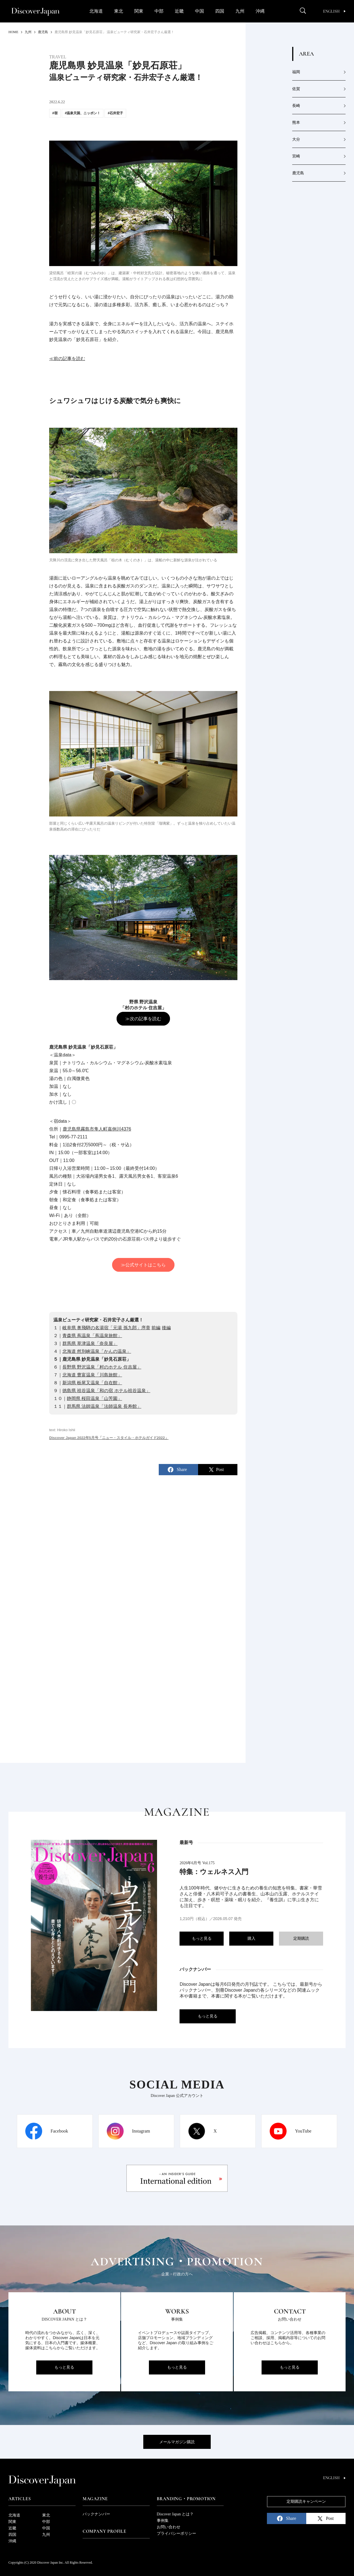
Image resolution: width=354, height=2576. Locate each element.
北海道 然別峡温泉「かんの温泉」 (96, 1351)
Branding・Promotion (186, 2499)
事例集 (163, 2520)
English (334, 11)
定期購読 (301, 1938)
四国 (219, 11)
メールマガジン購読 (177, 2442)
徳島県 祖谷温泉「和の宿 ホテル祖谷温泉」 (106, 1390)
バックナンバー (96, 2514)
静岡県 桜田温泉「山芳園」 (94, 1398)
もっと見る (202, 1938)
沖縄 (260, 11)
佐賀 (296, 89)
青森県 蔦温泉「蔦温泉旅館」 (92, 1335)
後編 (166, 1327)
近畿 (179, 11)
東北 (118, 11)
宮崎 (296, 156)
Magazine (95, 2499)
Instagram (141, 2131)
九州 (239, 11)
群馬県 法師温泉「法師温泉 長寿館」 (104, 1406)
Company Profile (104, 2531)
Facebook (59, 2131)
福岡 (296, 72)
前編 (155, 1327)
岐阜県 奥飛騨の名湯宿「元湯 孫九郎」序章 (106, 1327)
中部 (159, 11)
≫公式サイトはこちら (143, 1264)
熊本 (296, 122)
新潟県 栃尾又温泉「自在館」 (92, 1382)
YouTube (303, 2131)
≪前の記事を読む (67, 358)
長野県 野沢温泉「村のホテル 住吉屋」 (101, 1367)
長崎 (296, 106)
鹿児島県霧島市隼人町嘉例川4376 (97, 1129)
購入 (251, 1938)
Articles (19, 2499)
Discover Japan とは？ (175, 2514)
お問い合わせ (168, 2527)
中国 (199, 11)
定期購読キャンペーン (306, 2501)
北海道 (96, 11)
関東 (138, 11)
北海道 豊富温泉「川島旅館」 (92, 1374)
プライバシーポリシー (176, 2533)
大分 (296, 139)
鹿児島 (298, 173)
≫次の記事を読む (143, 1018)
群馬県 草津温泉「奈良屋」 (89, 1343)
